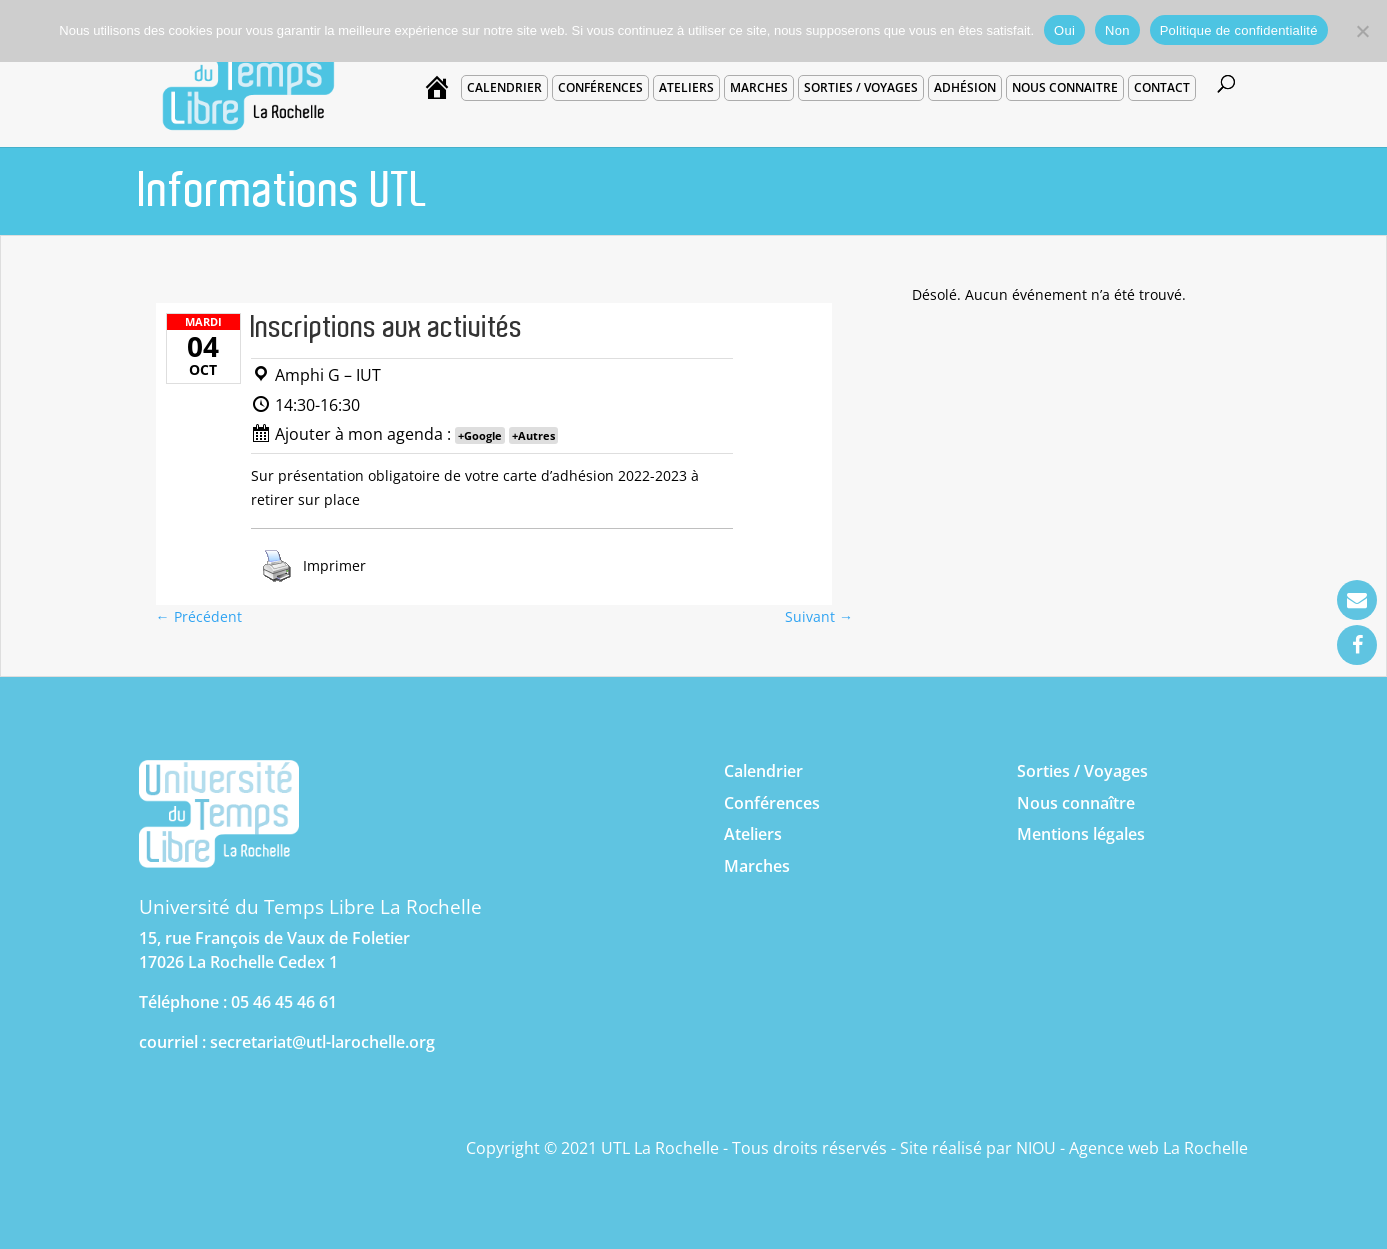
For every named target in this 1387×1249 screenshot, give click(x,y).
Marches (759, 87)
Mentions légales (1081, 834)
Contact (1162, 87)
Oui (1064, 30)
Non (1117, 30)
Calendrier (504, 87)
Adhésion (965, 87)
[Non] (1362, 31)
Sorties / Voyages (1082, 771)
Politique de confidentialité (1239, 30)
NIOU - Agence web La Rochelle (1132, 1148)
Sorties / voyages (861, 87)
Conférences (600, 87)
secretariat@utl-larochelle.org (322, 1042)
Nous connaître (1076, 803)
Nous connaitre (1065, 87)
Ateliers (686, 87)
